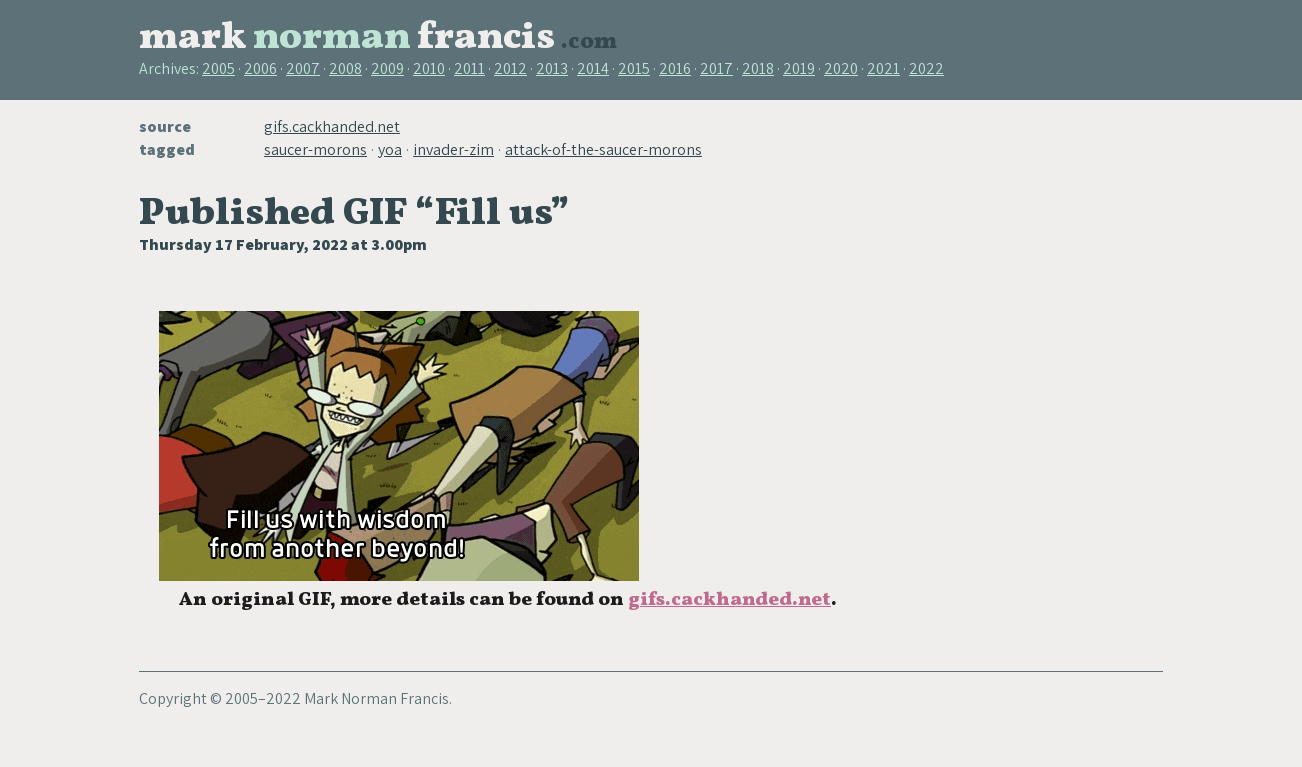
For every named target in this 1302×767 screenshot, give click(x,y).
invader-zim (453, 149)
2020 (841, 68)
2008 (345, 68)
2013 (552, 68)
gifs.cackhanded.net (332, 126)
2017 (716, 68)
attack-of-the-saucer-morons (603, 149)
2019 (799, 68)
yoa (390, 149)
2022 (926, 68)
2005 (218, 68)
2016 (675, 68)
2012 (510, 68)
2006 (260, 68)
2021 (883, 68)
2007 (303, 68)
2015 (634, 68)
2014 (593, 68)
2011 (469, 68)
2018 (758, 68)
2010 (429, 68)
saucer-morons (315, 149)
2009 (387, 68)
